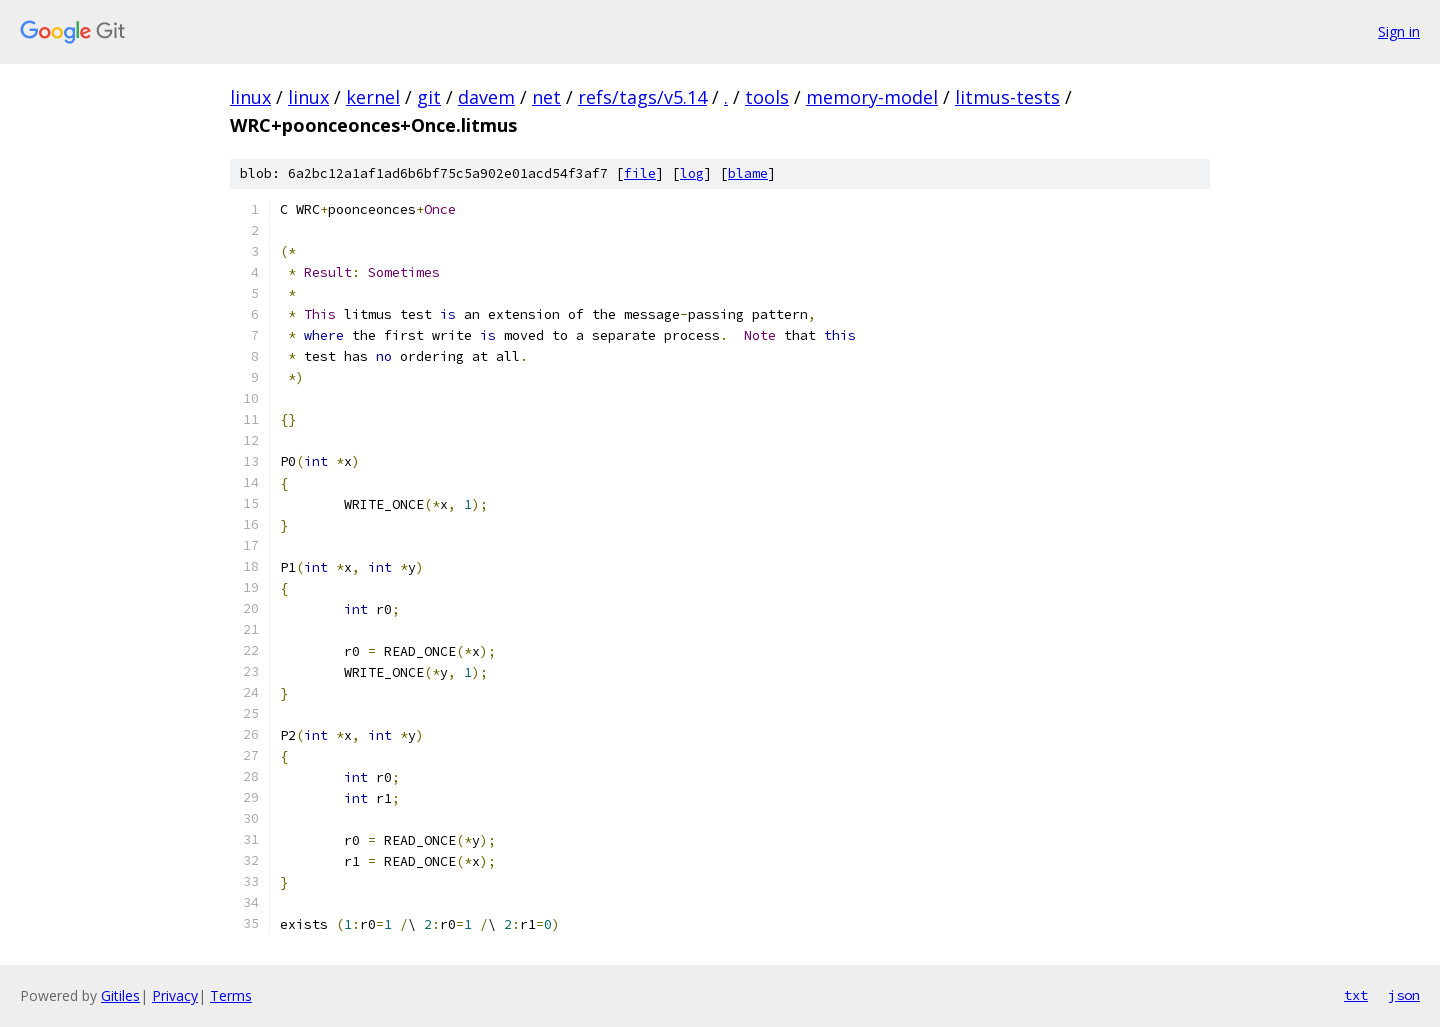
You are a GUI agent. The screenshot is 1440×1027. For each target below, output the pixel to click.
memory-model (872, 97)
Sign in (1399, 31)
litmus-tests (1007, 97)
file (640, 173)
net (546, 97)
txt (1356, 995)
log (692, 173)
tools (767, 97)
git (429, 97)
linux (250, 97)
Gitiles (120, 995)
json (1404, 995)
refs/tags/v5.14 (642, 97)
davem (486, 97)
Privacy (175, 995)
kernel (373, 97)
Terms (231, 995)
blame (748, 173)
